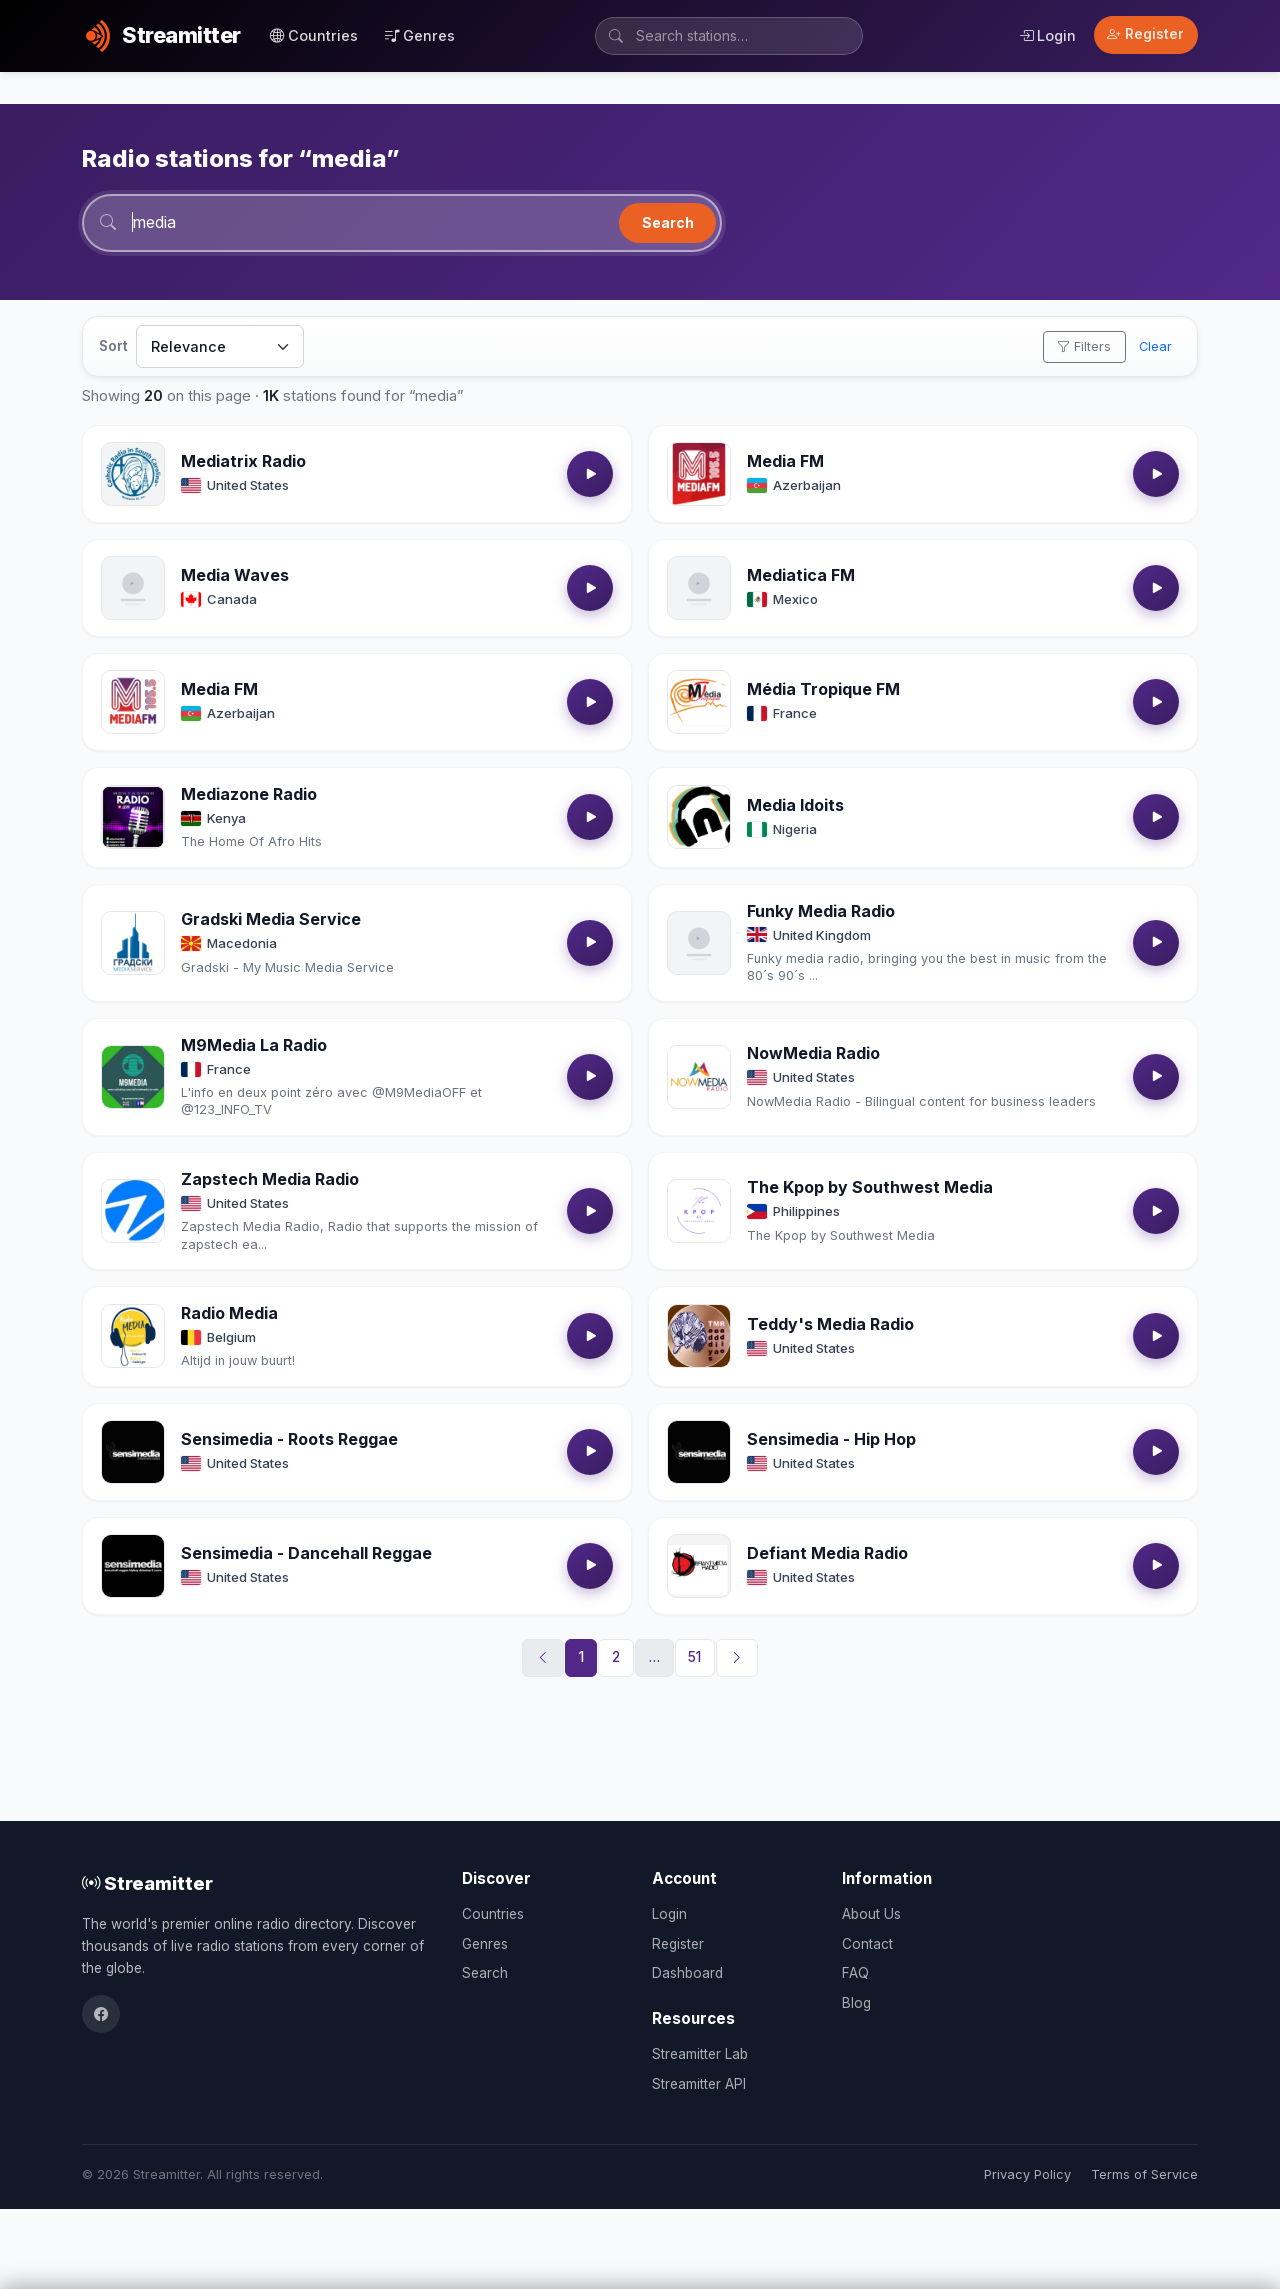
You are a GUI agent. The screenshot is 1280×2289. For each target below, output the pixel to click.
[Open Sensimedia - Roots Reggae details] (133, 1452)
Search (668, 222)
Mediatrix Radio (243, 461)
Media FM (785, 461)
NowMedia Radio (813, 1053)
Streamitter (147, 1883)
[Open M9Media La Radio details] (133, 1077)
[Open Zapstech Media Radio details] (133, 1211)
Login (1047, 35)
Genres (420, 35)
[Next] (737, 1658)
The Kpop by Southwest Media (870, 1187)
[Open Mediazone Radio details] (133, 817)
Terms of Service (1144, 2174)
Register (1145, 34)
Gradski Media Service (271, 919)
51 (694, 1657)
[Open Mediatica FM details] (699, 588)
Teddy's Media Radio (830, 1324)
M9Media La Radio (254, 1045)
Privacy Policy (1027, 2174)
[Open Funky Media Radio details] (699, 943)
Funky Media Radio (821, 911)
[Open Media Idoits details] (699, 817)
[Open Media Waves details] (133, 588)
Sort (113, 346)
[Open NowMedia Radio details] (699, 1077)
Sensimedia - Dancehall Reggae (306, 1553)
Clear (1155, 346)
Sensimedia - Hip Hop (831, 1439)
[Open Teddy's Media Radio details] (699, 1336)
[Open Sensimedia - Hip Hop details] (699, 1452)
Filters (1084, 346)
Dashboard (687, 1973)
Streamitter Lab (700, 2054)
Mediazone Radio (249, 794)
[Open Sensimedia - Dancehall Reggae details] (133, 1566)
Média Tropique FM (823, 689)
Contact (867, 1944)
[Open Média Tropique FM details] (699, 702)
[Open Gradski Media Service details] (133, 943)
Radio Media (229, 1313)
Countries (314, 35)
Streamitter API (699, 2084)
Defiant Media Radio (827, 1553)
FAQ (855, 1973)
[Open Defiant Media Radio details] (699, 1566)
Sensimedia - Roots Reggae (289, 1439)
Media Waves (235, 575)
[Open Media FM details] (699, 474)
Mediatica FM (801, 575)
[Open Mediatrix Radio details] (133, 474)
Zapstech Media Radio (270, 1179)
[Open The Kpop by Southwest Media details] (699, 1211)
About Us (871, 1914)
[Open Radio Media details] (133, 1336)
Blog (856, 2003)
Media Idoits (795, 805)
